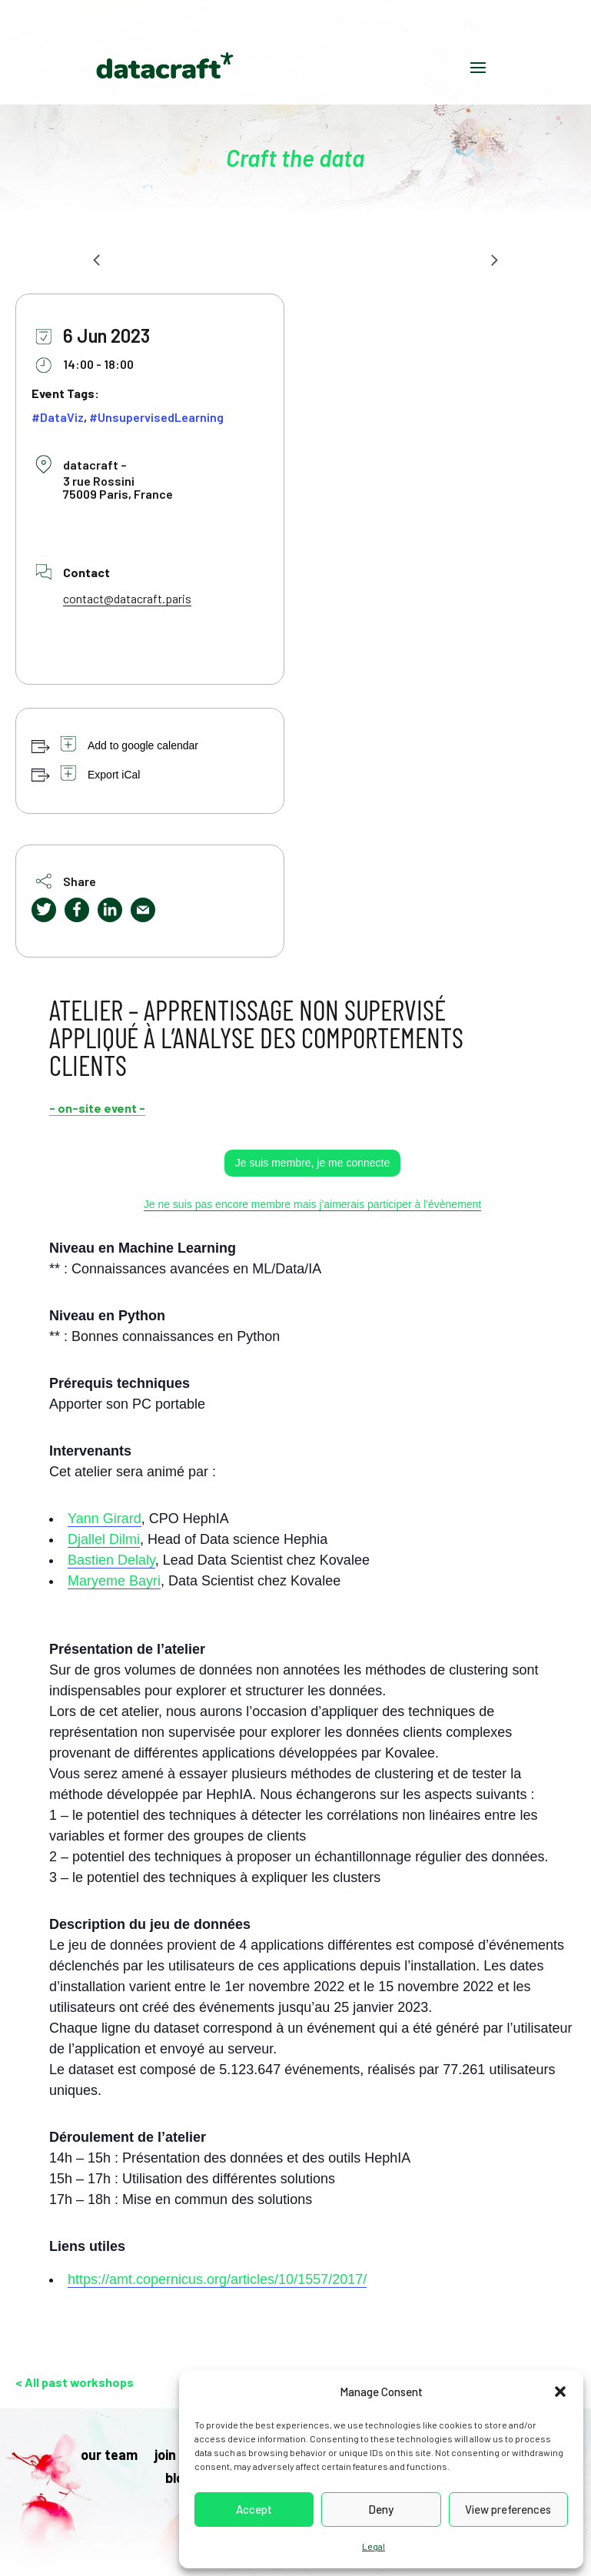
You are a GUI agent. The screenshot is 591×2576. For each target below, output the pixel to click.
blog (178, 2479)
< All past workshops (74, 2382)
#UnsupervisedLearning (156, 417)
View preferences (508, 2509)
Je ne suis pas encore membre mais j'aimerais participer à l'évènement (313, 1204)
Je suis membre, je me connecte (312, 1163)
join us (174, 2456)
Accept (254, 2509)
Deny (380, 2509)
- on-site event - (97, 1107)
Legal (373, 2546)
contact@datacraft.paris (127, 598)
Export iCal (114, 774)
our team (109, 2456)
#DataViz (58, 417)
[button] (560, 2391)
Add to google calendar (143, 745)
